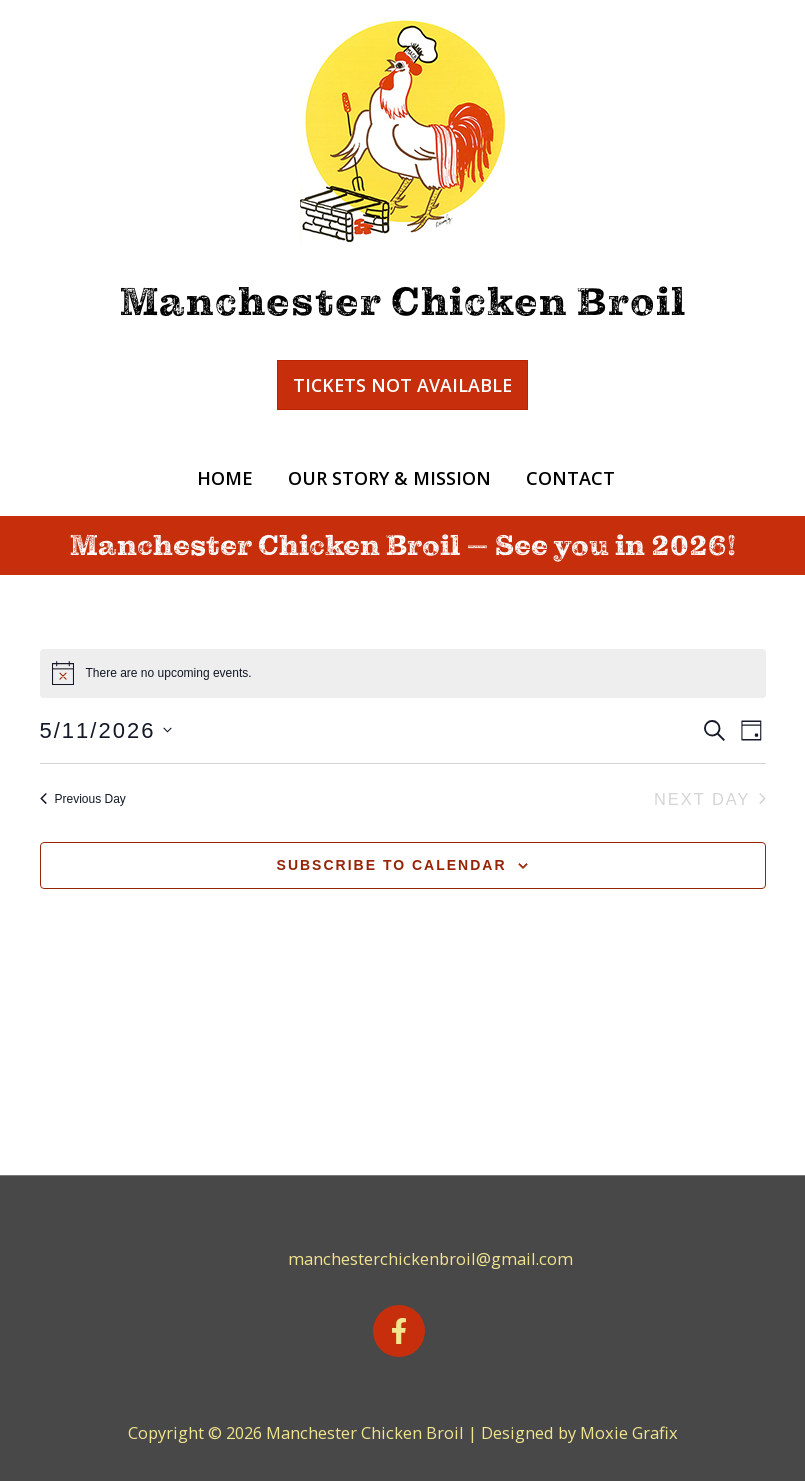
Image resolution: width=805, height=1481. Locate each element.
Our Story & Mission (389, 478)
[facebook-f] (403, 1331)
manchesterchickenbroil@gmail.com (430, 1258)
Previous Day (83, 799)
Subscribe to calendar (392, 865)
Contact (570, 478)
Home (225, 478)
